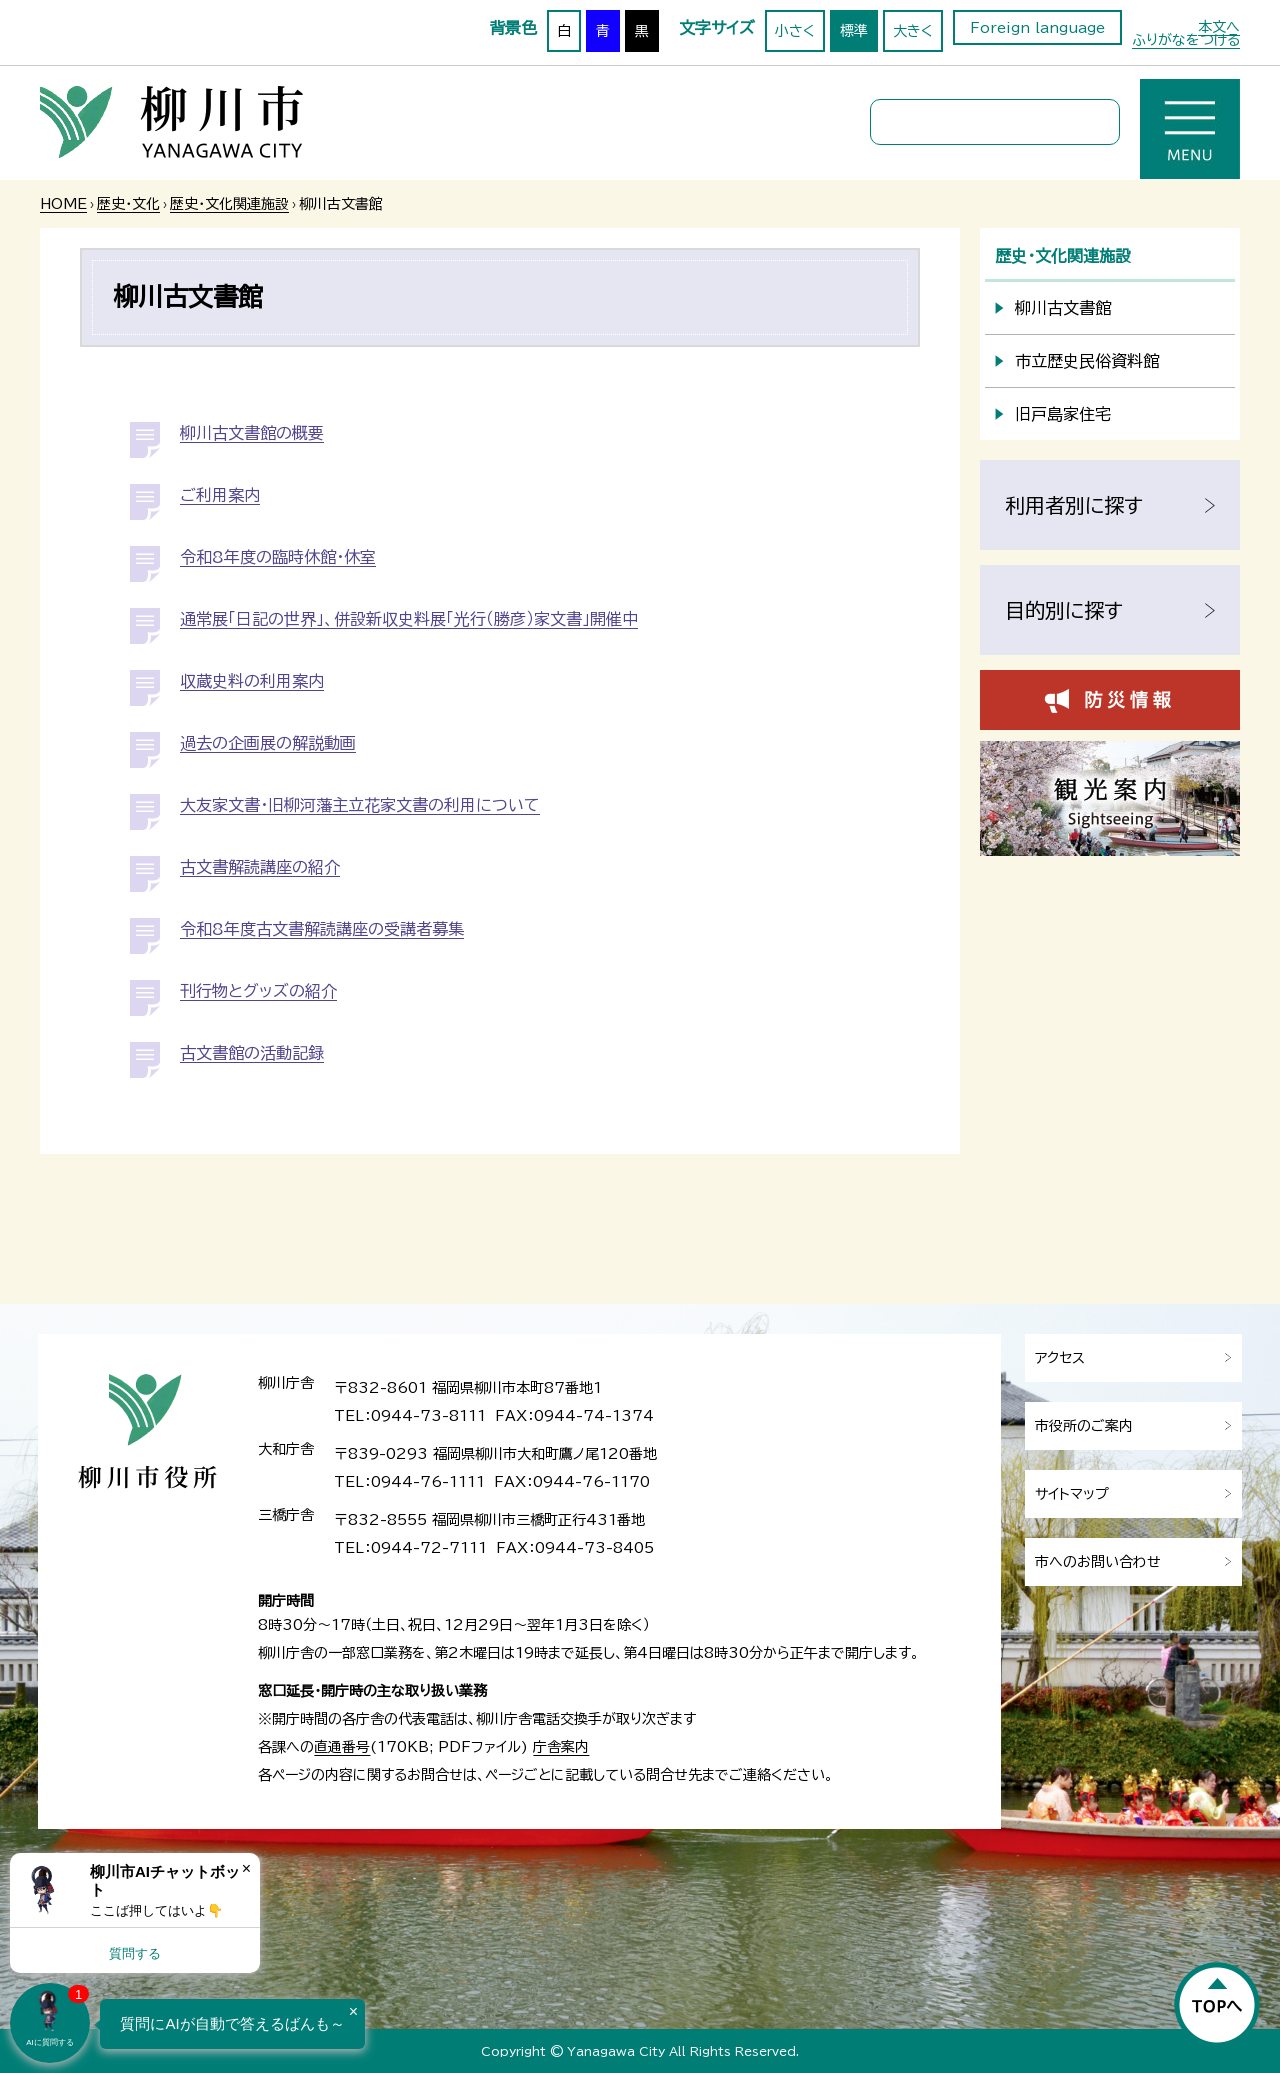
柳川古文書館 (1063, 308)
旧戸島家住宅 (1063, 414)
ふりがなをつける (1186, 40)
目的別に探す (1064, 610)
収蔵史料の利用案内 (252, 681)
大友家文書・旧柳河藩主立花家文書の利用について (360, 805)
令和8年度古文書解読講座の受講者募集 (322, 929)
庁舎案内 (561, 1747)
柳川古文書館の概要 (252, 433)
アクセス (1060, 1358)
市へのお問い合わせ (1098, 1562)
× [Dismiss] (246, 1868)
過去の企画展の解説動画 (268, 743)
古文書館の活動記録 (252, 1053)
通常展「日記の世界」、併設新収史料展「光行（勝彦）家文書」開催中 (409, 619)
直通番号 (342, 1747)
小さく (795, 31)
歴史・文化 (128, 204)
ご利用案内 (220, 495)
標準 (854, 31)
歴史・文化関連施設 (229, 204)
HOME (63, 204)
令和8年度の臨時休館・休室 (278, 557)
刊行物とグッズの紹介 (258, 991)
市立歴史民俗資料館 (1087, 361)
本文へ (1219, 27)
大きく (913, 31)
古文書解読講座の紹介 (260, 867)
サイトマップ (1072, 1494)
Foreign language (1037, 28)
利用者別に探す (1074, 505)
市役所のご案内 (1084, 1426)
